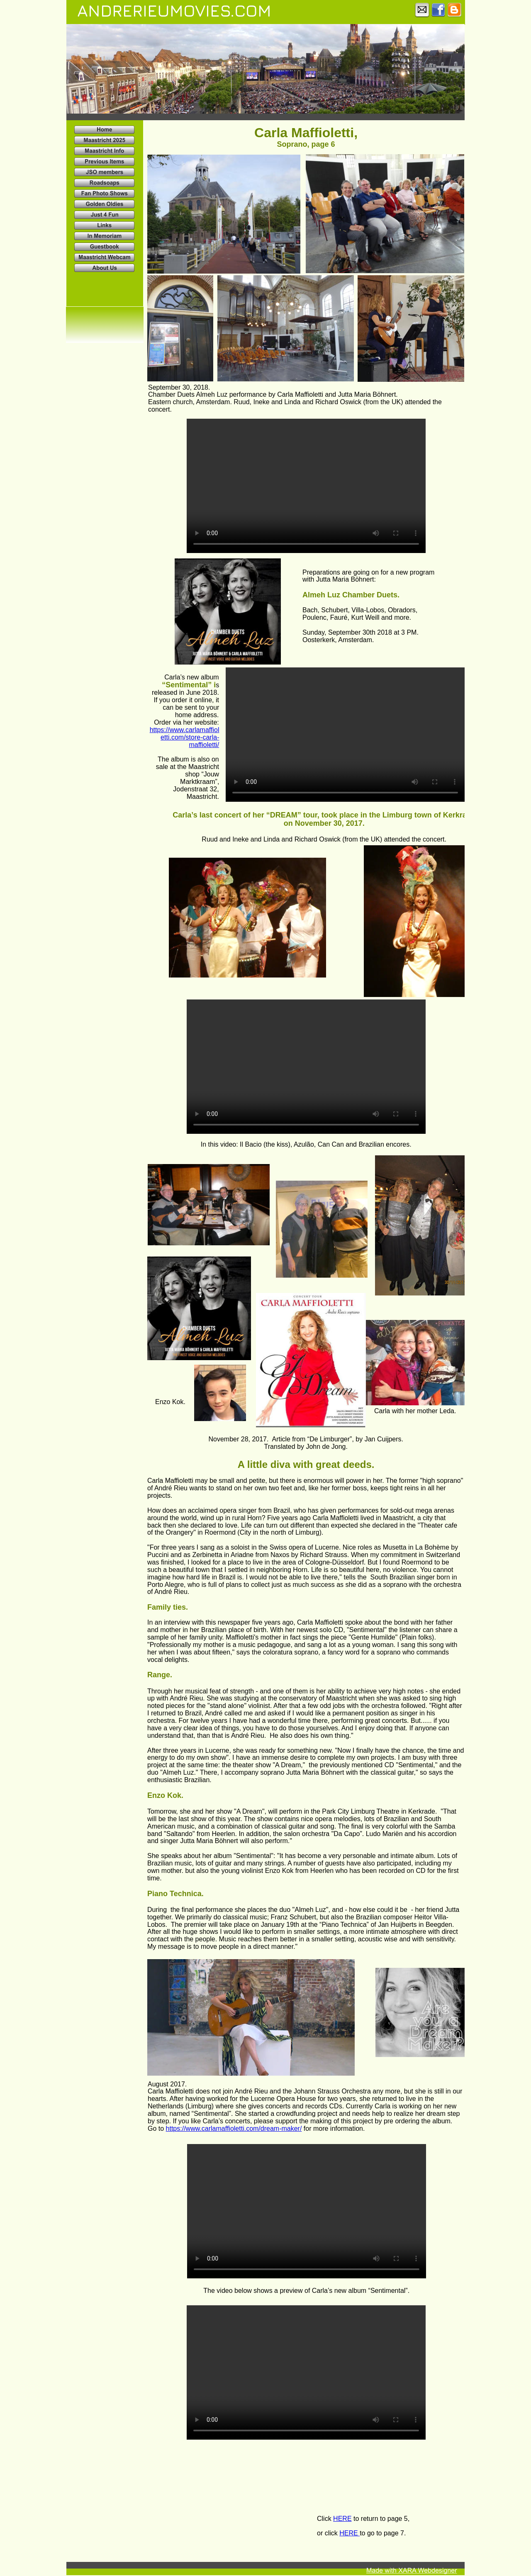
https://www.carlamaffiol (184, 729)
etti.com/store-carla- (190, 737)
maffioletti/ (204, 744)
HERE (342, 2518)
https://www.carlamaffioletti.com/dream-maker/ (234, 2128)
